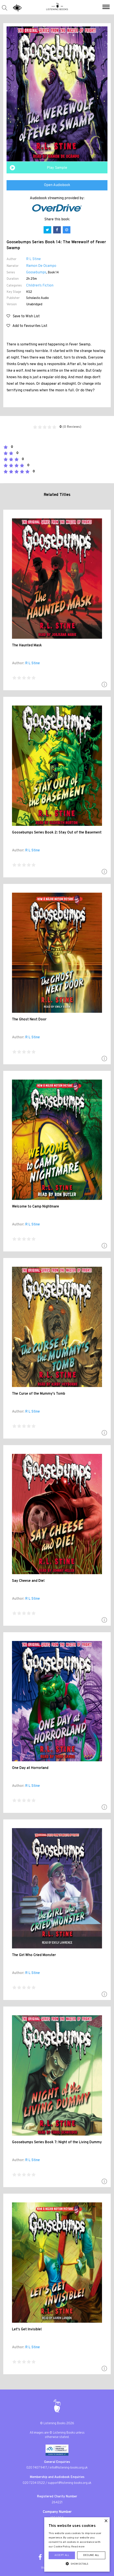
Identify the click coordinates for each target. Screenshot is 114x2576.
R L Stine (33, 259)
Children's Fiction (39, 285)
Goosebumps (36, 272)
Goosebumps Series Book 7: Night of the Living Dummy (57, 2142)
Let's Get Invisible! (27, 2329)
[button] (106, 7)
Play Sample (57, 168)
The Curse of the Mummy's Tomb (38, 1394)
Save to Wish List (23, 316)
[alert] (77, 2544)
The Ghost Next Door (29, 1019)
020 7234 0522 (34, 2483)
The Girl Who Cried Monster (34, 1955)
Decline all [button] (91, 2555)
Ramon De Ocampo (41, 266)
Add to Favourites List (27, 326)
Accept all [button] (61, 2555)
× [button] (105, 2521)
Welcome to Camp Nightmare (35, 1206)
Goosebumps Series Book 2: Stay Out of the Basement (57, 832)
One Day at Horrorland (30, 1768)
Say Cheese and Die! (28, 1581)
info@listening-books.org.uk (69, 2468)
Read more (78, 2546)
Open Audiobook (57, 185)
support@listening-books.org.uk (69, 2483)
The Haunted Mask (27, 645)
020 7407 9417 (36, 2468)
